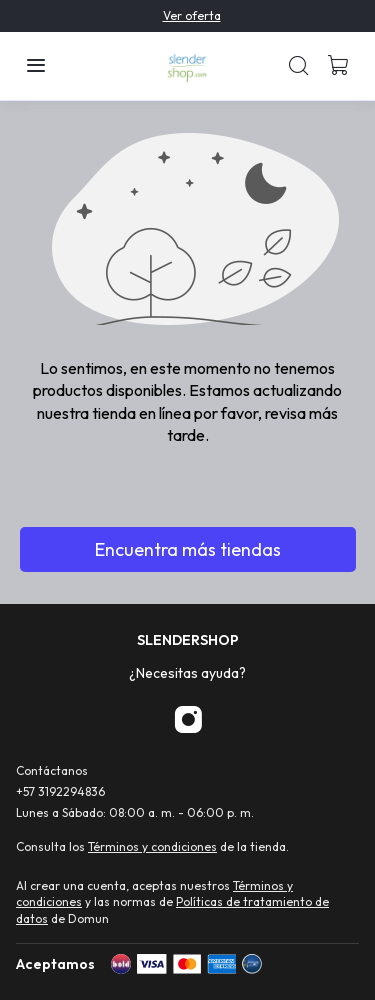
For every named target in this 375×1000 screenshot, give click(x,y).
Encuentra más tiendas (188, 549)
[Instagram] (188, 721)
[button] (36, 66)
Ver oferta (192, 15)
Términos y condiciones (152, 846)
